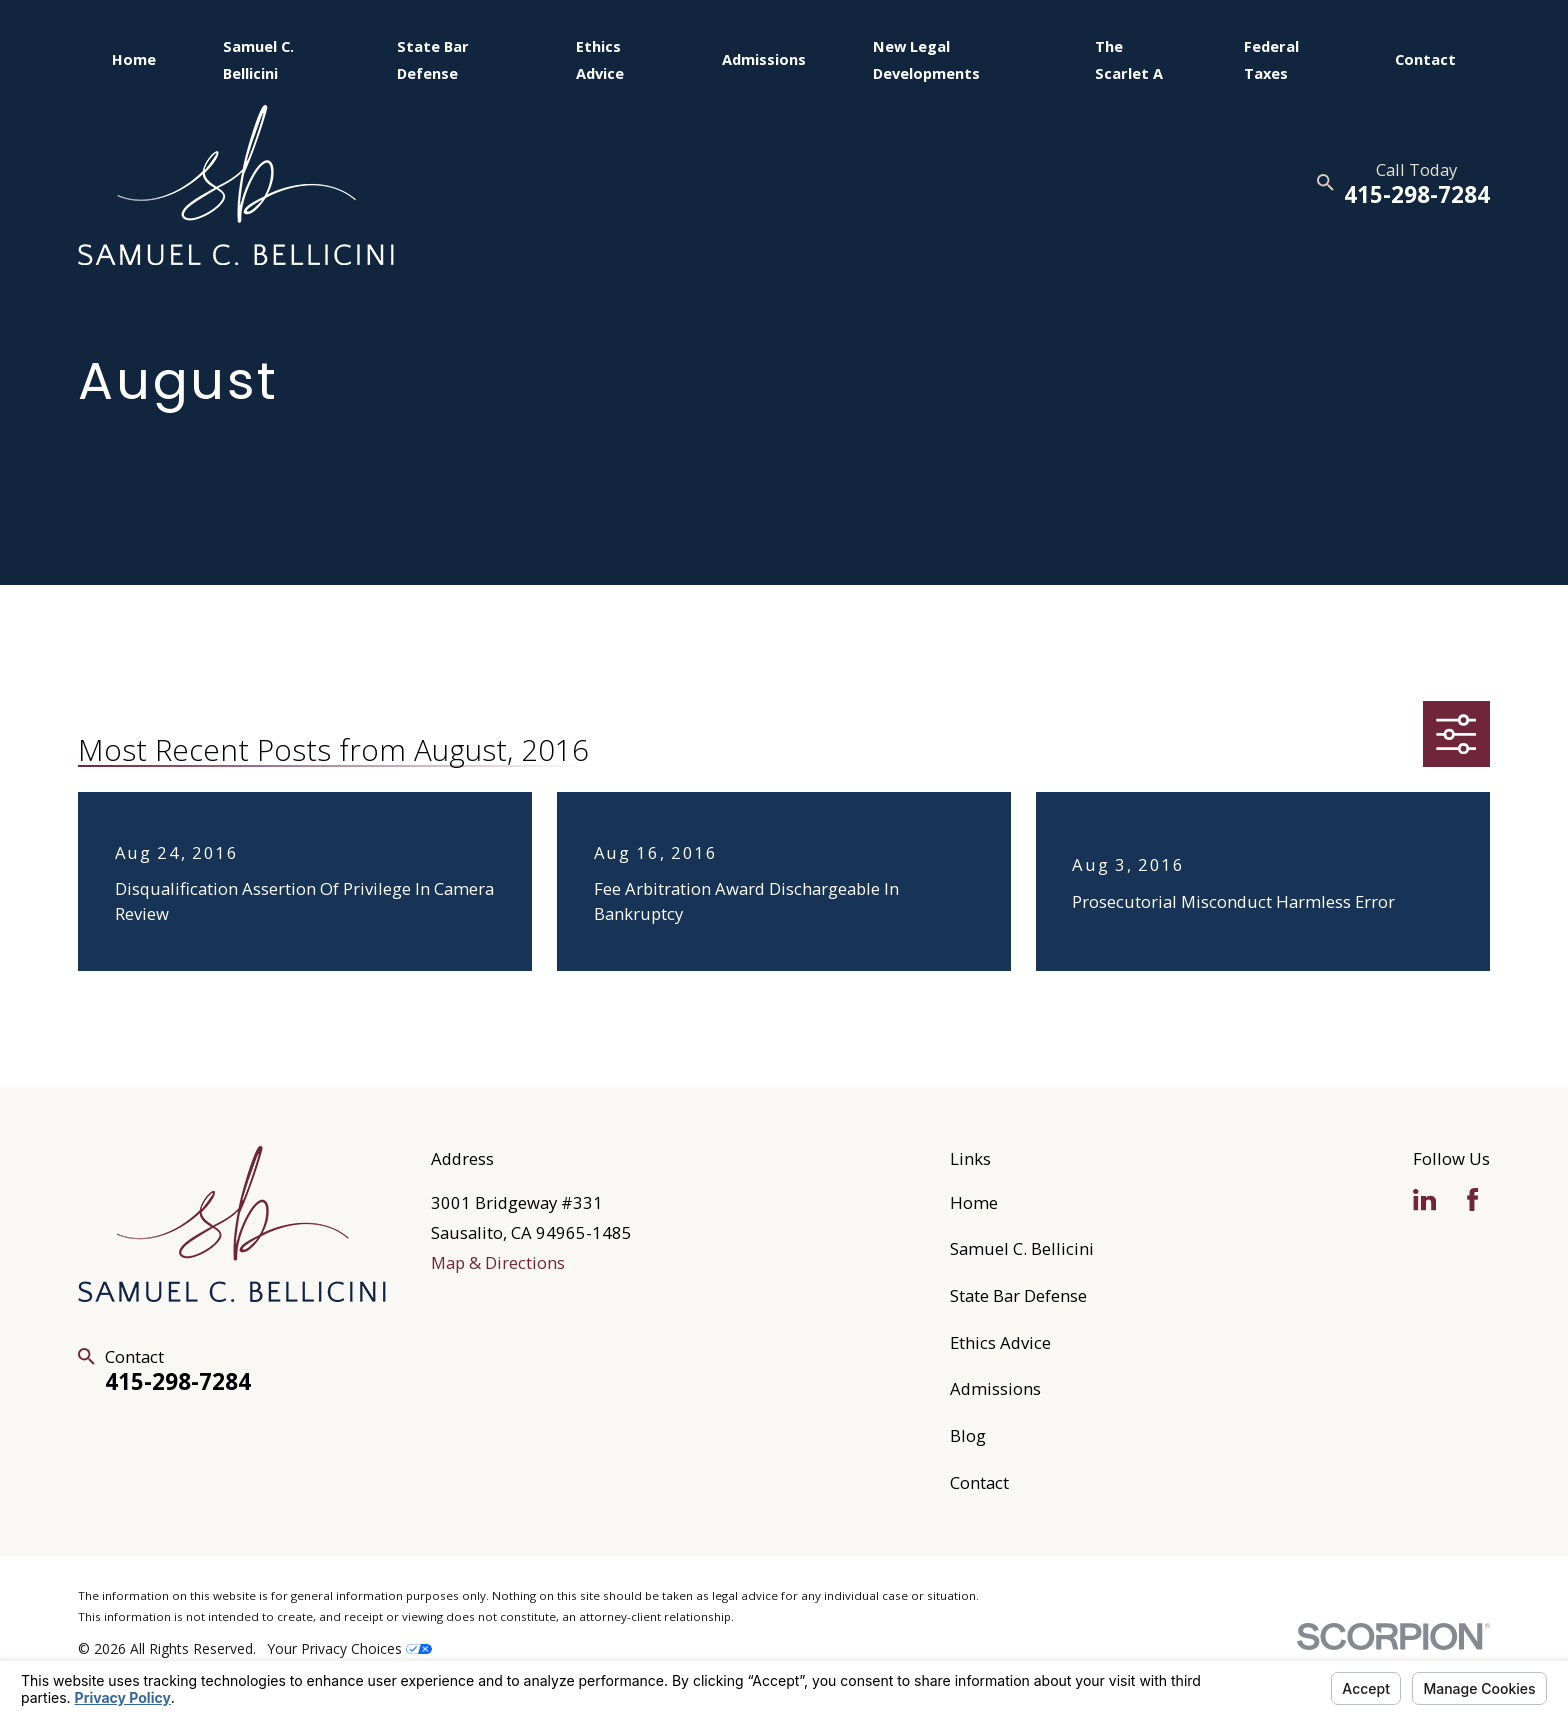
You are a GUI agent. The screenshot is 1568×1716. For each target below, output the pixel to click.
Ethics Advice (1000, 1342)
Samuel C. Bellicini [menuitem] (258, 59)
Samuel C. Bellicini (1022, 1248)
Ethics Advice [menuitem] (600, 59)
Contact (979, 1482)
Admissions (995, 1388)
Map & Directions (498, 1262)
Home (974, 1202)
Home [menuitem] (134, 59)
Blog (968, 1435)
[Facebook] (1472, 1199)
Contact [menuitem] (1425, 59)
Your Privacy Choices (350, 1648)
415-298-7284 (1417, 194)
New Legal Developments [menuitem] (926, 59)
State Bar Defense (1018, 1295)
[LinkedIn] (1424, 1199)
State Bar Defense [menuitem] (433, 59)
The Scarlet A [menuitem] (1129, 59)
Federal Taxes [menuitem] (1271, 59)
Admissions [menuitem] (764, 59)
